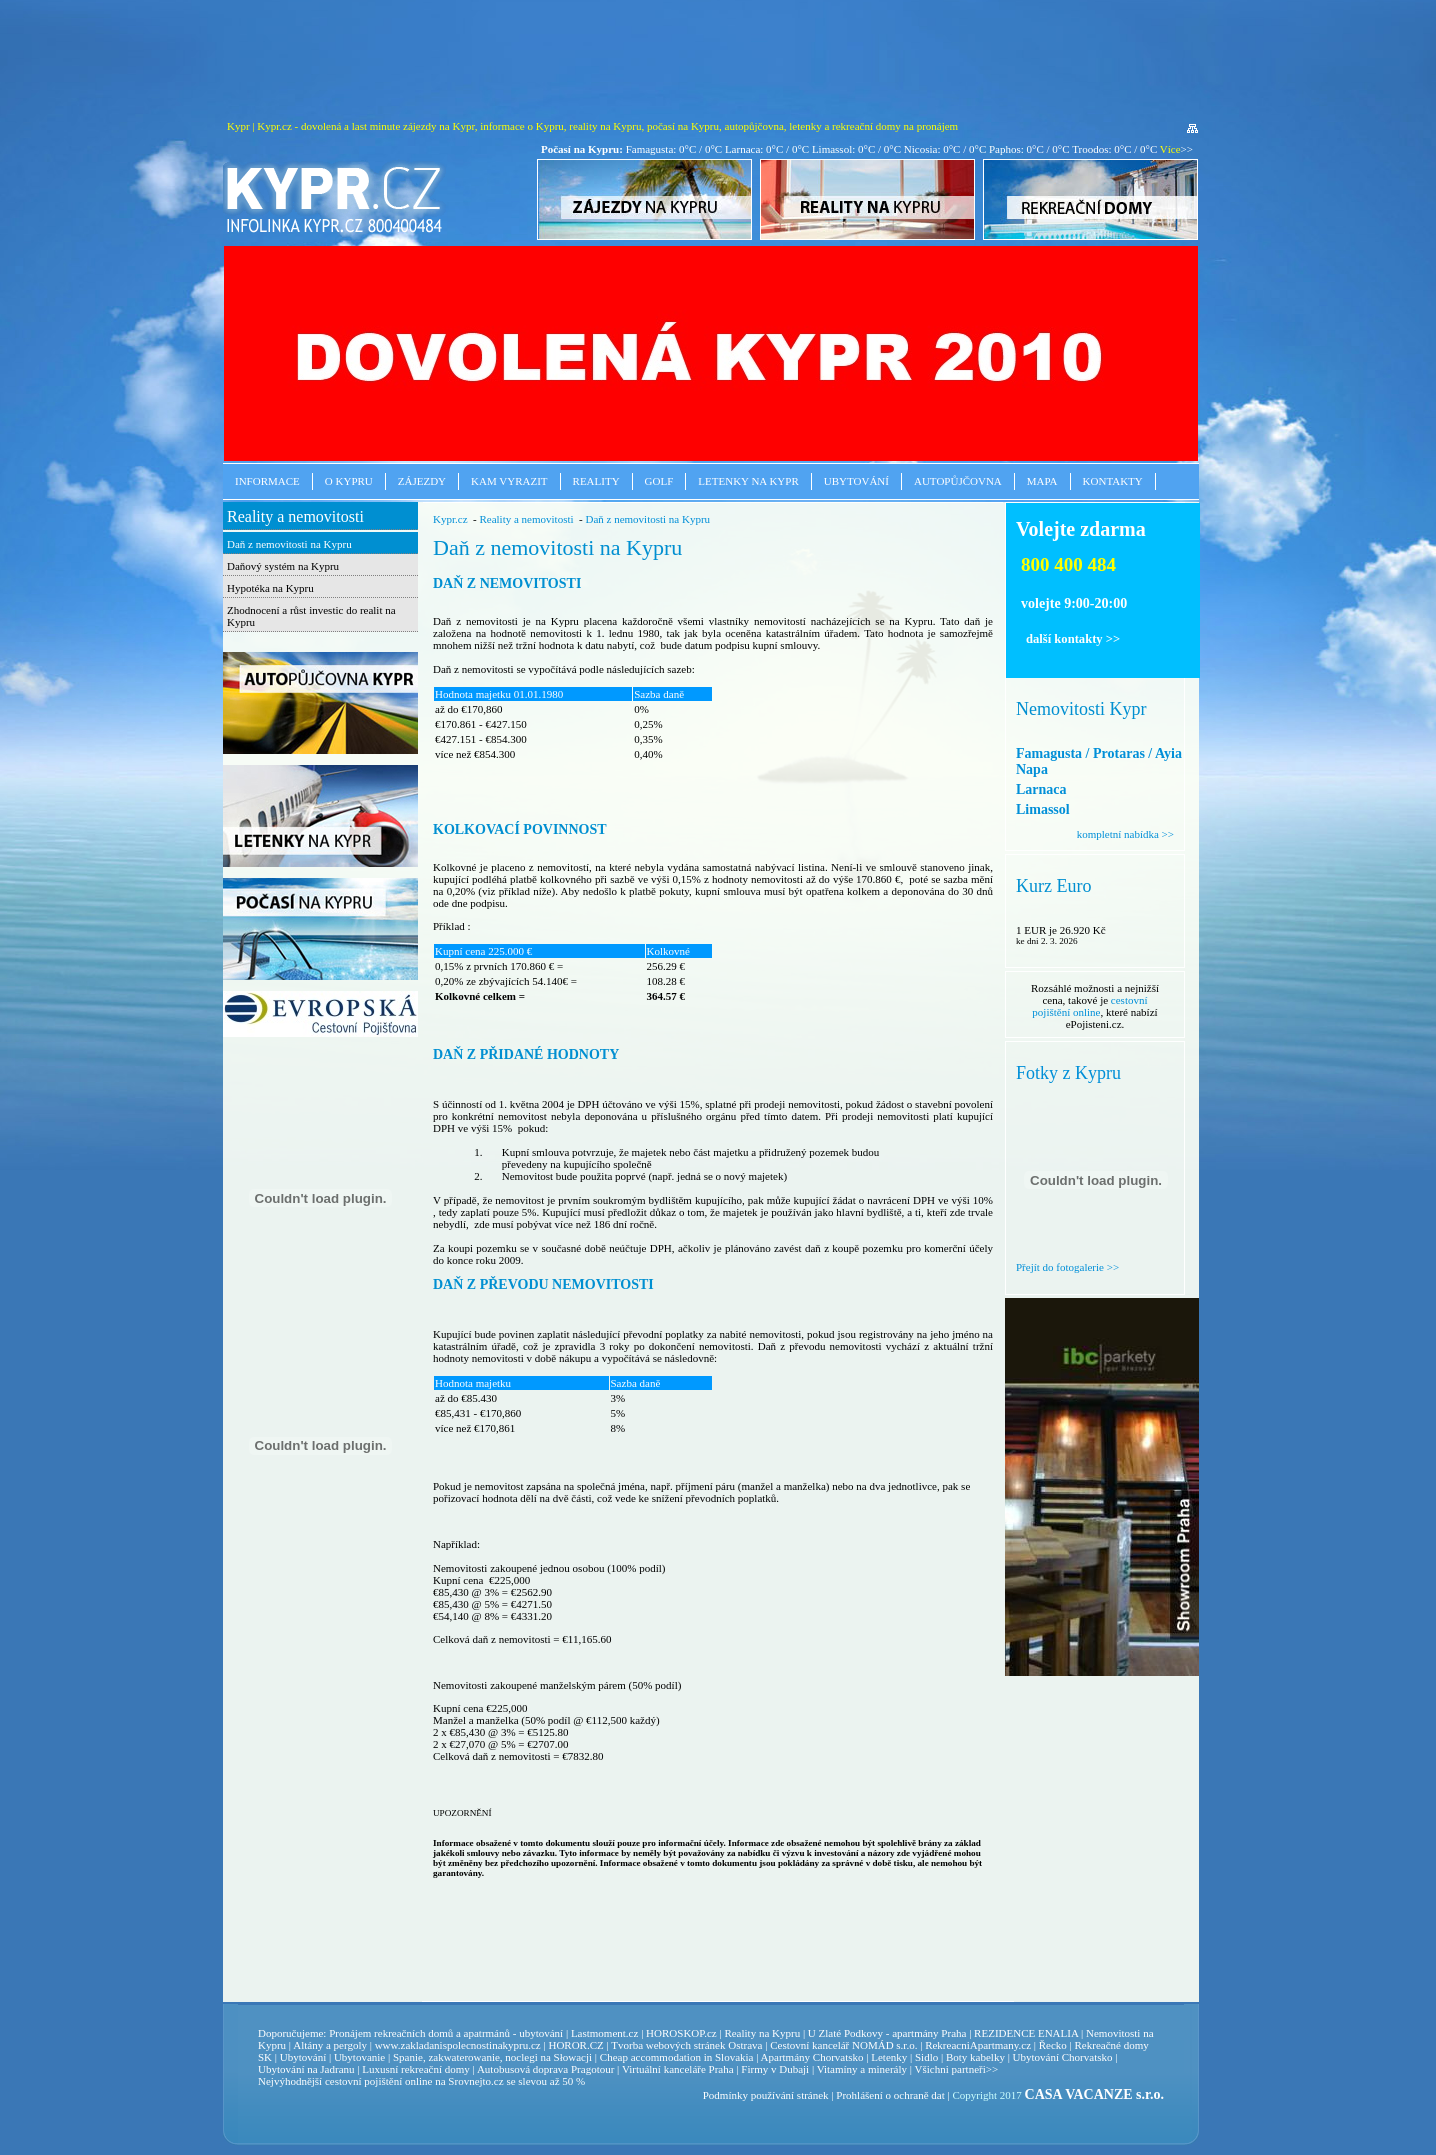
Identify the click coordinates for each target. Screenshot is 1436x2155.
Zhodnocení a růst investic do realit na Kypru (311, 616)
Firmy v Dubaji (775, 2069)
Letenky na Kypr (748, 481)
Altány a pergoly (330, 2045)
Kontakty (1113, 481)
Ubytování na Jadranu (306, 2069)
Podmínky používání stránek (766, 2095)
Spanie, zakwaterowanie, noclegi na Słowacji (492, 2057)
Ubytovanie (361, 2057)
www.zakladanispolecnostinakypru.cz (458, 2045)
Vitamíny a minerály (862, 2069)
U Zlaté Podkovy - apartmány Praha (887, 2033)
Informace (267, 481)
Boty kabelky (975, 2057)
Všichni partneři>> (957, 2069)
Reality (596, 481)
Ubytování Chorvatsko (1063, 2057)
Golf (659, 481)
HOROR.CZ (575, 2045)
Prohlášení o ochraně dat (890, 2095)
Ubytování (856, 481)
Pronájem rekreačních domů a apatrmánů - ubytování (446, 2033)
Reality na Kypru (762, 2033)
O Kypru (349, 481)
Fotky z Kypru (1068, 1073)
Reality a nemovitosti (295, 516)
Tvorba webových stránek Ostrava (686, 2045)
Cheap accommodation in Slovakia (677, 2057)
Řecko (1053, 2045)
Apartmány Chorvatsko (812, 2057)
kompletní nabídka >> (1125, 834)
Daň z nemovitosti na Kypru (289, 544)
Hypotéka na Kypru (270, 588)
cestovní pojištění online (1089, 1006)
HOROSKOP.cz (681, 2033)
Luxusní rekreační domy (416, 2069)
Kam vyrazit (509, 481)
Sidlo (926, 2057)
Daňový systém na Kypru (283, 566)
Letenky (889, 2057)
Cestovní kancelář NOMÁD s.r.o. (843, 2045)
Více (1170, 149)
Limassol (1043, 809)
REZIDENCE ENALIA (1026, 2033)
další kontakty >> (1073, 639)
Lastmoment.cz (605, 2033)
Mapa (1042, 481)
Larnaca (1041, 789)
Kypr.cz (450, 519)
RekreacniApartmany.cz (978, 2045)
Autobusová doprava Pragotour (545, 2069)
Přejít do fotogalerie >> (1067, 1267)
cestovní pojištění (363, 2081)
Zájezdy (422, 481)
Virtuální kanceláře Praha (678, 2069)
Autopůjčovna (958, 481)
